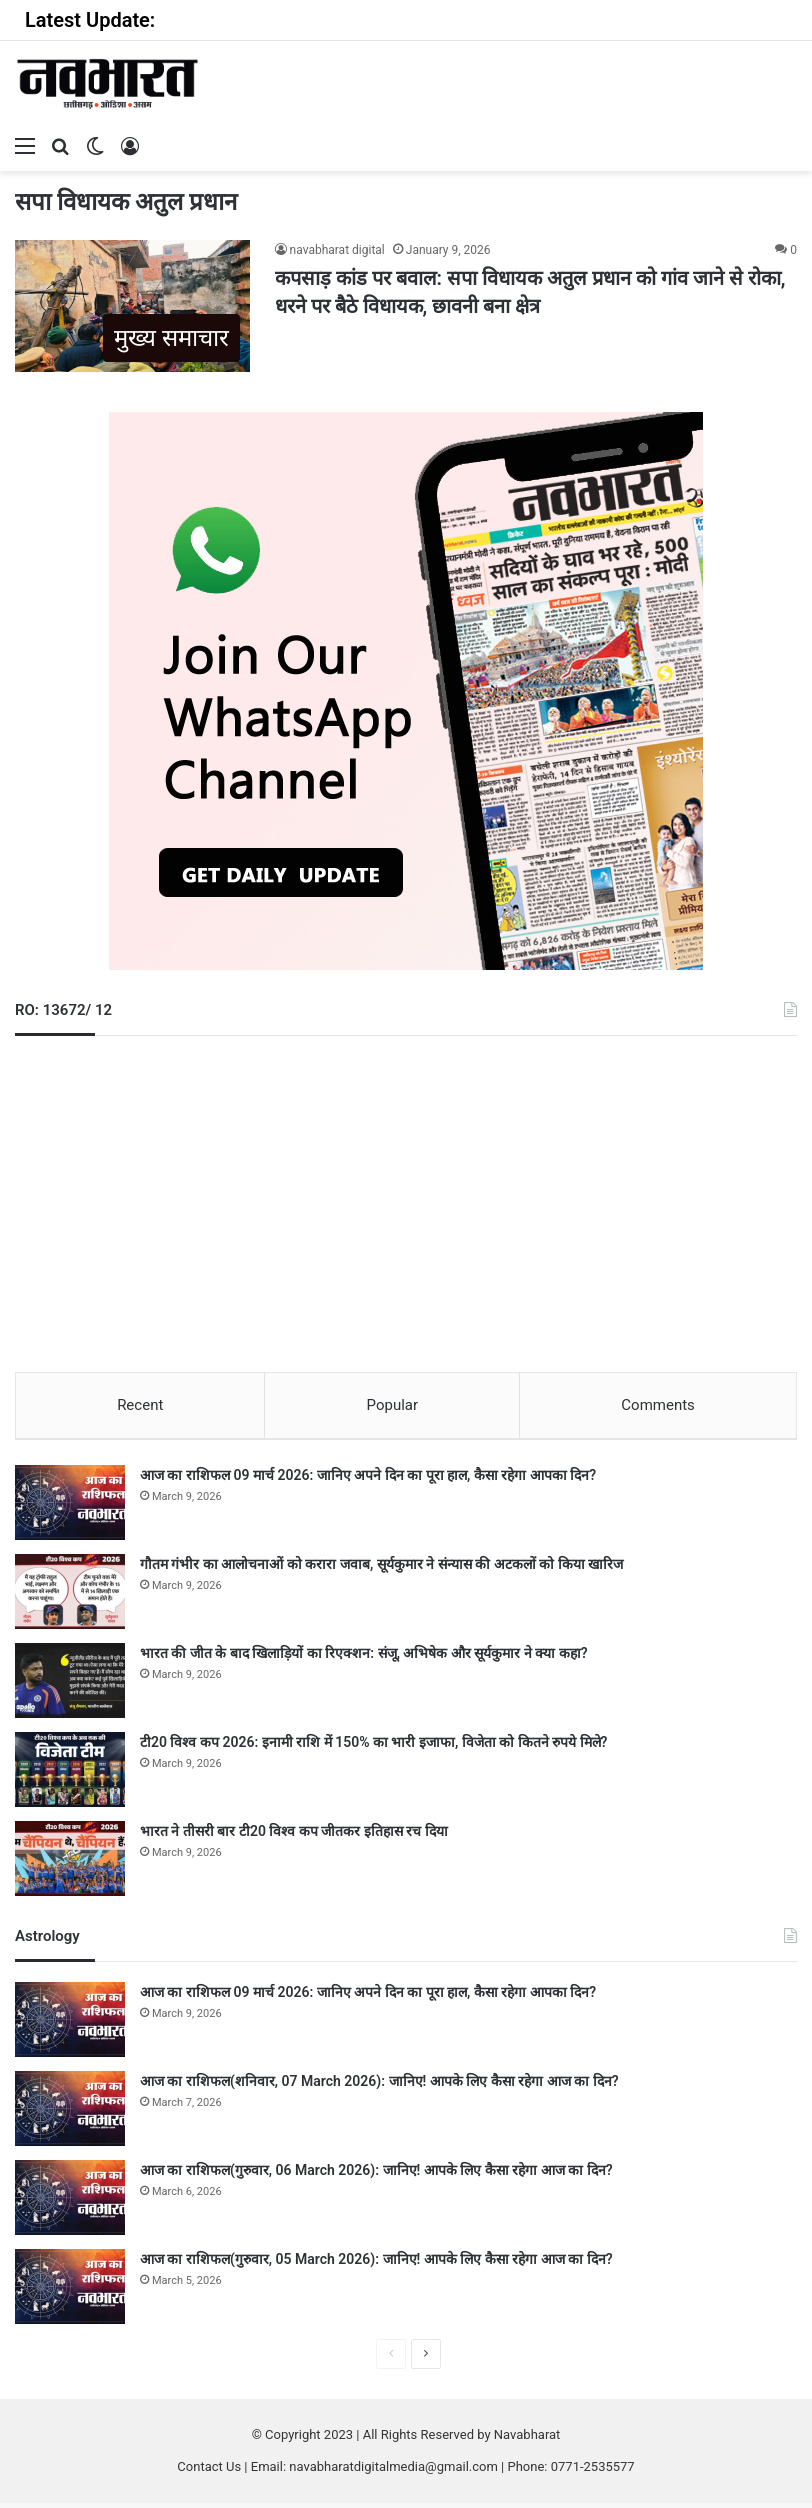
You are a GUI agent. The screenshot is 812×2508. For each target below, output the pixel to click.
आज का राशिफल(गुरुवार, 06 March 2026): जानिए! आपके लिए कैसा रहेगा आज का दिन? (376, 2175)
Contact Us (209, 2471)
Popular (393, 1405)
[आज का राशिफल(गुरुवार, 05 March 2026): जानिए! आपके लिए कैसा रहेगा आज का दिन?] (70, 2291)
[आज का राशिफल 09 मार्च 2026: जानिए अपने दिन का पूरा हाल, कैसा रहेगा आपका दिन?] (70, 1507)
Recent (140, 1405)
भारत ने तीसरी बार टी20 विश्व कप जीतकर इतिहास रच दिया (294, 1836)
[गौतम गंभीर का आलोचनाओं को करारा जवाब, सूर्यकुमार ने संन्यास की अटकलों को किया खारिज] (70, 1596)
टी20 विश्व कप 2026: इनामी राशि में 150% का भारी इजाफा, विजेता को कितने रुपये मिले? (374, 1747)
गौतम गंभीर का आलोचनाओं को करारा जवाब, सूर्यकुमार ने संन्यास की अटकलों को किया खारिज (381, 1569)
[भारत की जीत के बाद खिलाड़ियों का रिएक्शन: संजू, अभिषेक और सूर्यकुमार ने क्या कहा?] (70, 1685)
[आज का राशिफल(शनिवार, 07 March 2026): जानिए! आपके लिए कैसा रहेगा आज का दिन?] (70, 2113)
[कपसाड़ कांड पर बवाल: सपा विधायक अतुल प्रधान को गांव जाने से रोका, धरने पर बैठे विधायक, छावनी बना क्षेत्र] (132, 306)
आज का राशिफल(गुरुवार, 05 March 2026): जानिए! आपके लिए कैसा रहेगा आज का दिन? (376, 2264)
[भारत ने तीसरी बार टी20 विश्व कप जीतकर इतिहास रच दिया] (70, 1863)
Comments (658, 1405)
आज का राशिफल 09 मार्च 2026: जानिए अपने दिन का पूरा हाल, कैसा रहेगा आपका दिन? (368, 1480)
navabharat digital (337, 250)
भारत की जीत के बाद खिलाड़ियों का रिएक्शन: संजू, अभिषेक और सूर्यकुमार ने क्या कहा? (364, 1658)
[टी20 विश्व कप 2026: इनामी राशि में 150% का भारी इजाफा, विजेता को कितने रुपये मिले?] (70, 1774)
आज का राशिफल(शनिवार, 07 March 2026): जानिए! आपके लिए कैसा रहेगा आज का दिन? (379, 2086)
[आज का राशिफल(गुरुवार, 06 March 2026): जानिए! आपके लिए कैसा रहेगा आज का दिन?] (70, 2202)
